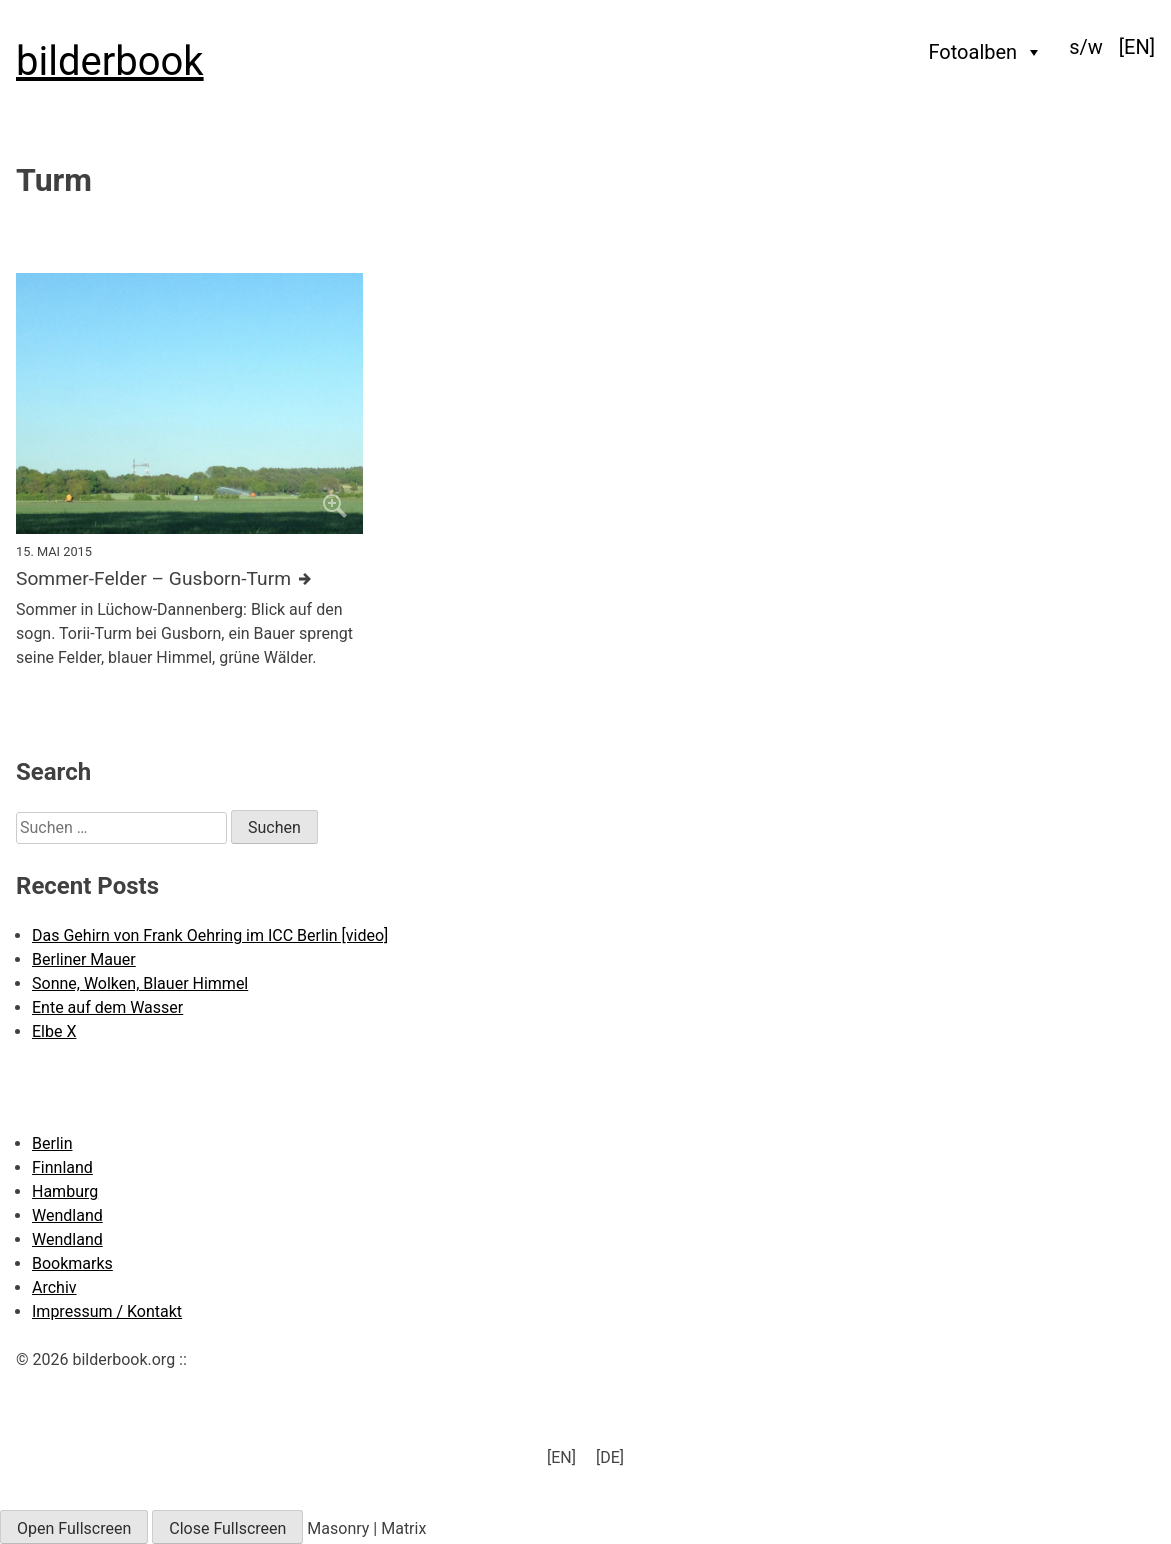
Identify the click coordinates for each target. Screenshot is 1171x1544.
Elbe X (54, 1031)
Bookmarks (72, 1263)
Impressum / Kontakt (107, 1311)
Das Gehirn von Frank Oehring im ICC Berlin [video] (210, 935)
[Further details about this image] (189, 579)
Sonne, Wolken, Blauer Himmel (140, 983)
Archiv (54, 1287)
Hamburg (65, 1191)
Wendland (67, 1215)
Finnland (62, 1167)
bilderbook (110, 61)
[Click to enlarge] (189, 403)
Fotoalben (986, 52)
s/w (1086, 47)
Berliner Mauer (84, 959)
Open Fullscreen (74, 1528)
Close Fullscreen (227, 1528)
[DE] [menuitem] (610, 1457)
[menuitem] (1137, 47)
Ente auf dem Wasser (107, 1007)
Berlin (52, 1143)
